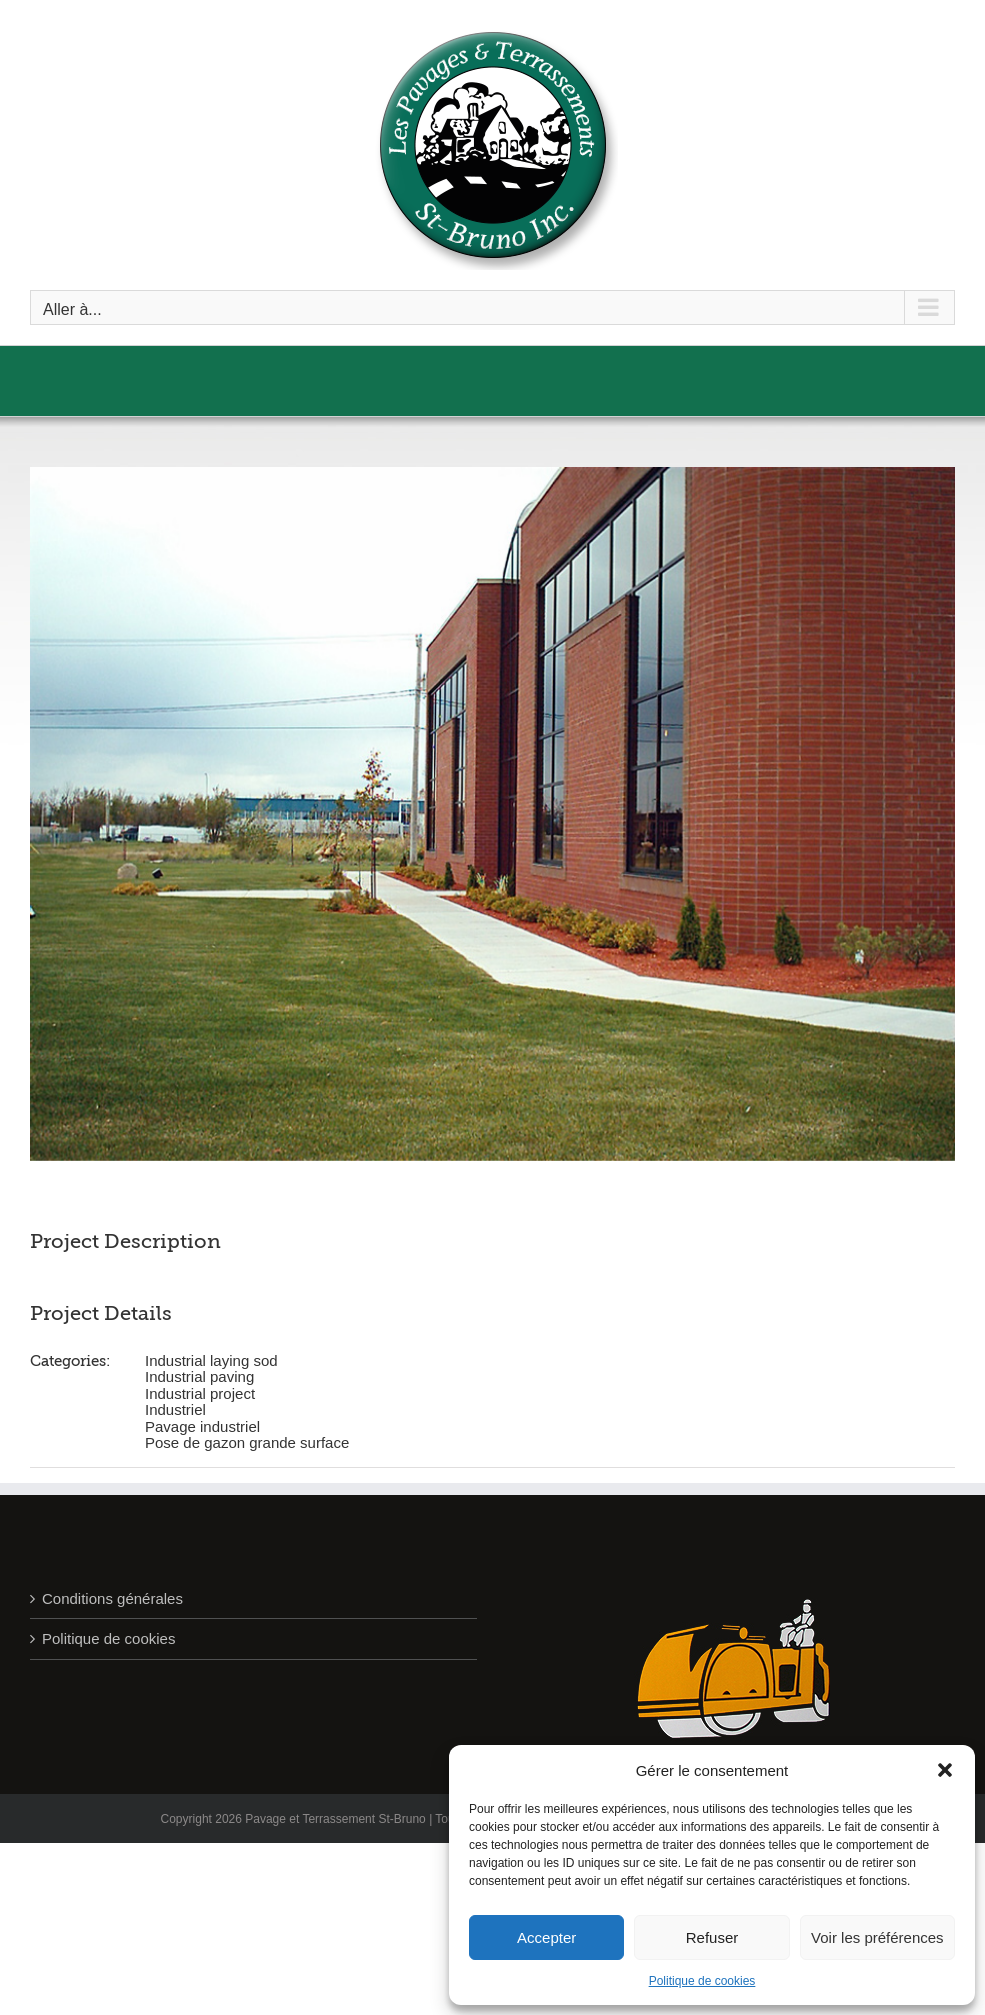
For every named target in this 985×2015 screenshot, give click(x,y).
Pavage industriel (202, 1426)
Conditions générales (112, 1598)
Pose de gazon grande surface (247, 1442)
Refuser (712, 1937)
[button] (945, 1770)
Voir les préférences (877, 1937)
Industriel (175, 1409)
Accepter (546, 1937)
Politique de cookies (702, 1981)
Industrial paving (199, 1376)
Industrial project (200, 1393)
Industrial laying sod (211, 1360)
